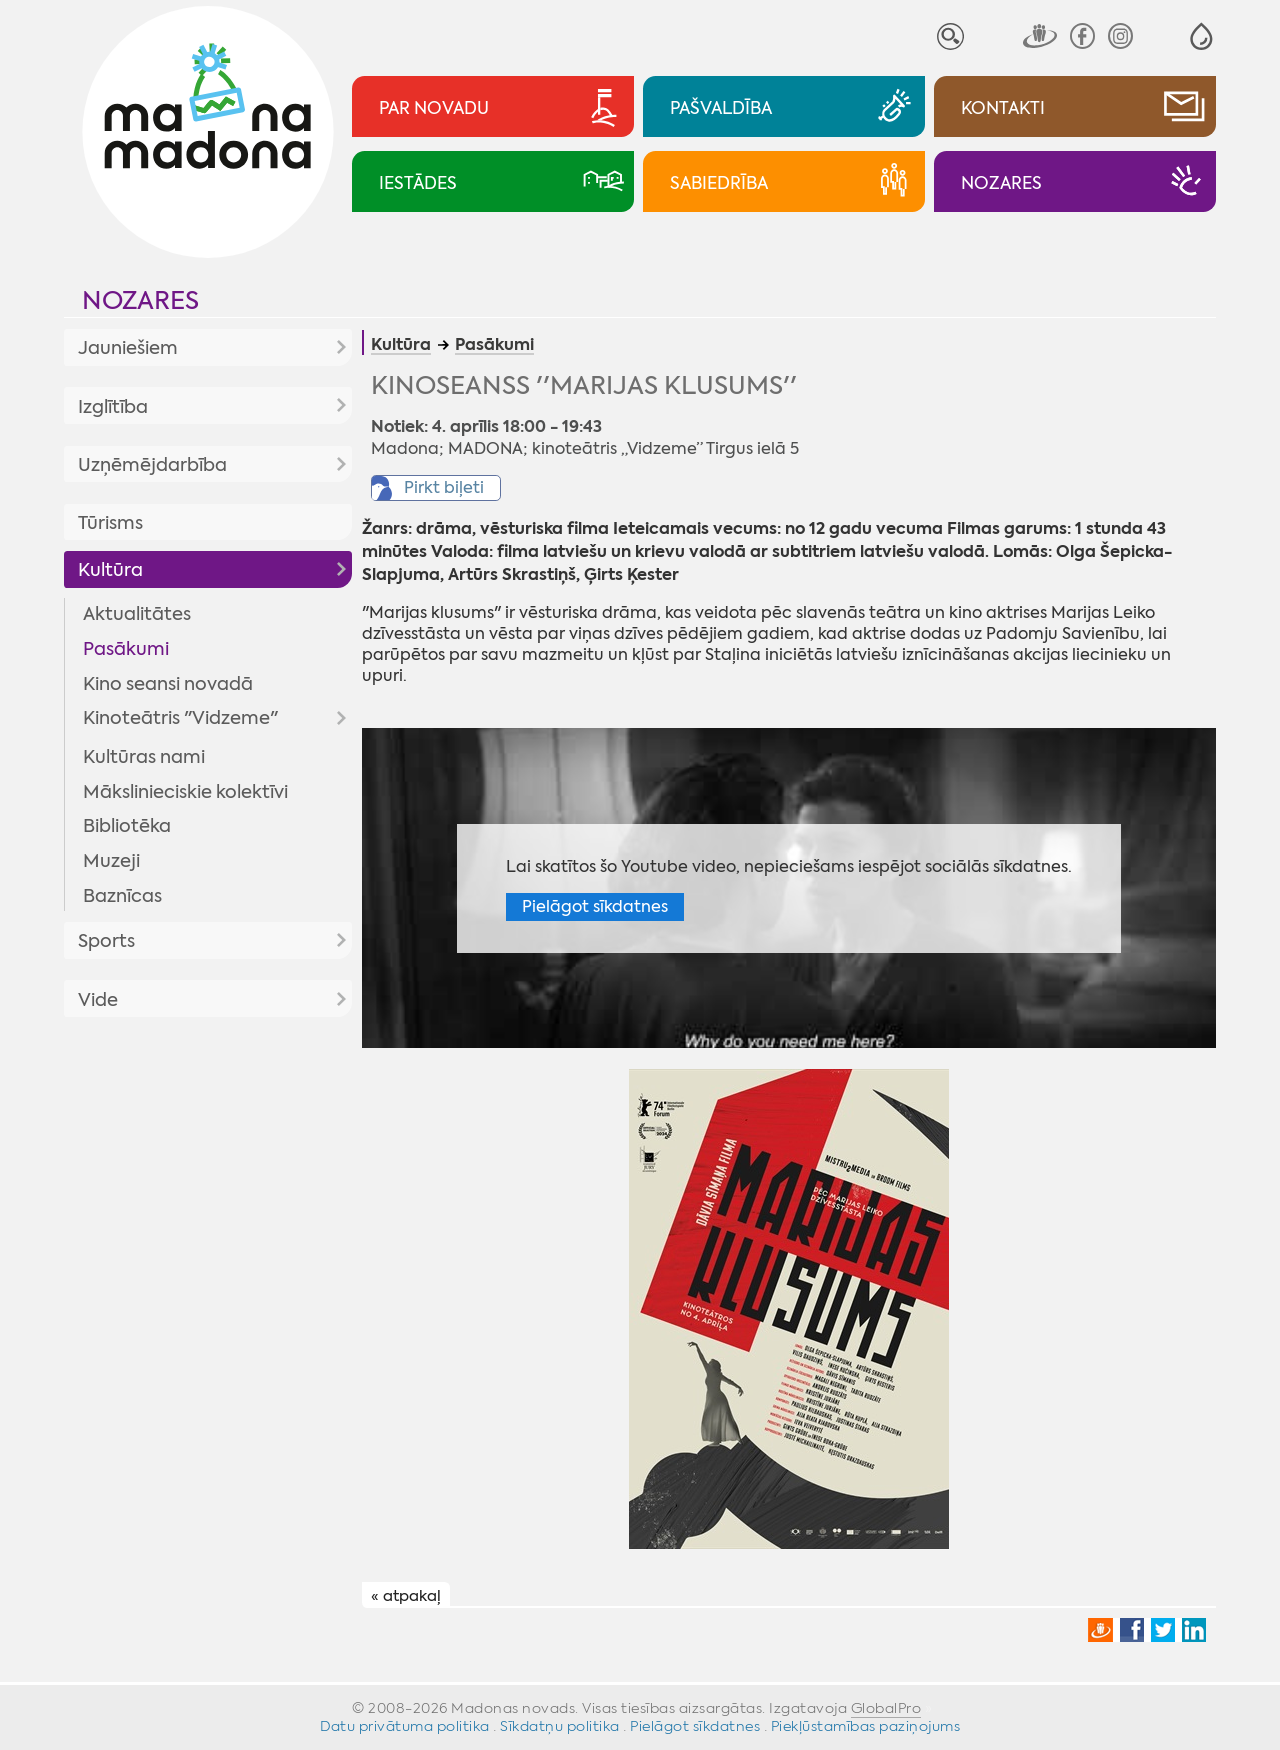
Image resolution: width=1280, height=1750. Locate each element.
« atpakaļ (406, 1596)
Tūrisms (110, 523)
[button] (1201, 36)
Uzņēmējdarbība (152, 465)
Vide (98, 1000)
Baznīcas (122, 896)
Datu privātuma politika (405, 1726)
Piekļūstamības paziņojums (866, 1726)
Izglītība (113, 407)
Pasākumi (126, 649)
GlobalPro (886, 1708)
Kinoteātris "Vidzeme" (180, 718)
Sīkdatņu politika (560, 1726)
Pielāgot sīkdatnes (595, 906)
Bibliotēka (127, 826)
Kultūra (110, 570)
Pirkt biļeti (444, 487)
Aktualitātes (137, 614)
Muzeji (111, 861)
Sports (106, 941)
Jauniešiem (128, 348)
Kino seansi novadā (168, 684)
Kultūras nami (144, 757)
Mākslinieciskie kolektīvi (185, 792)
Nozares (140, 300)
